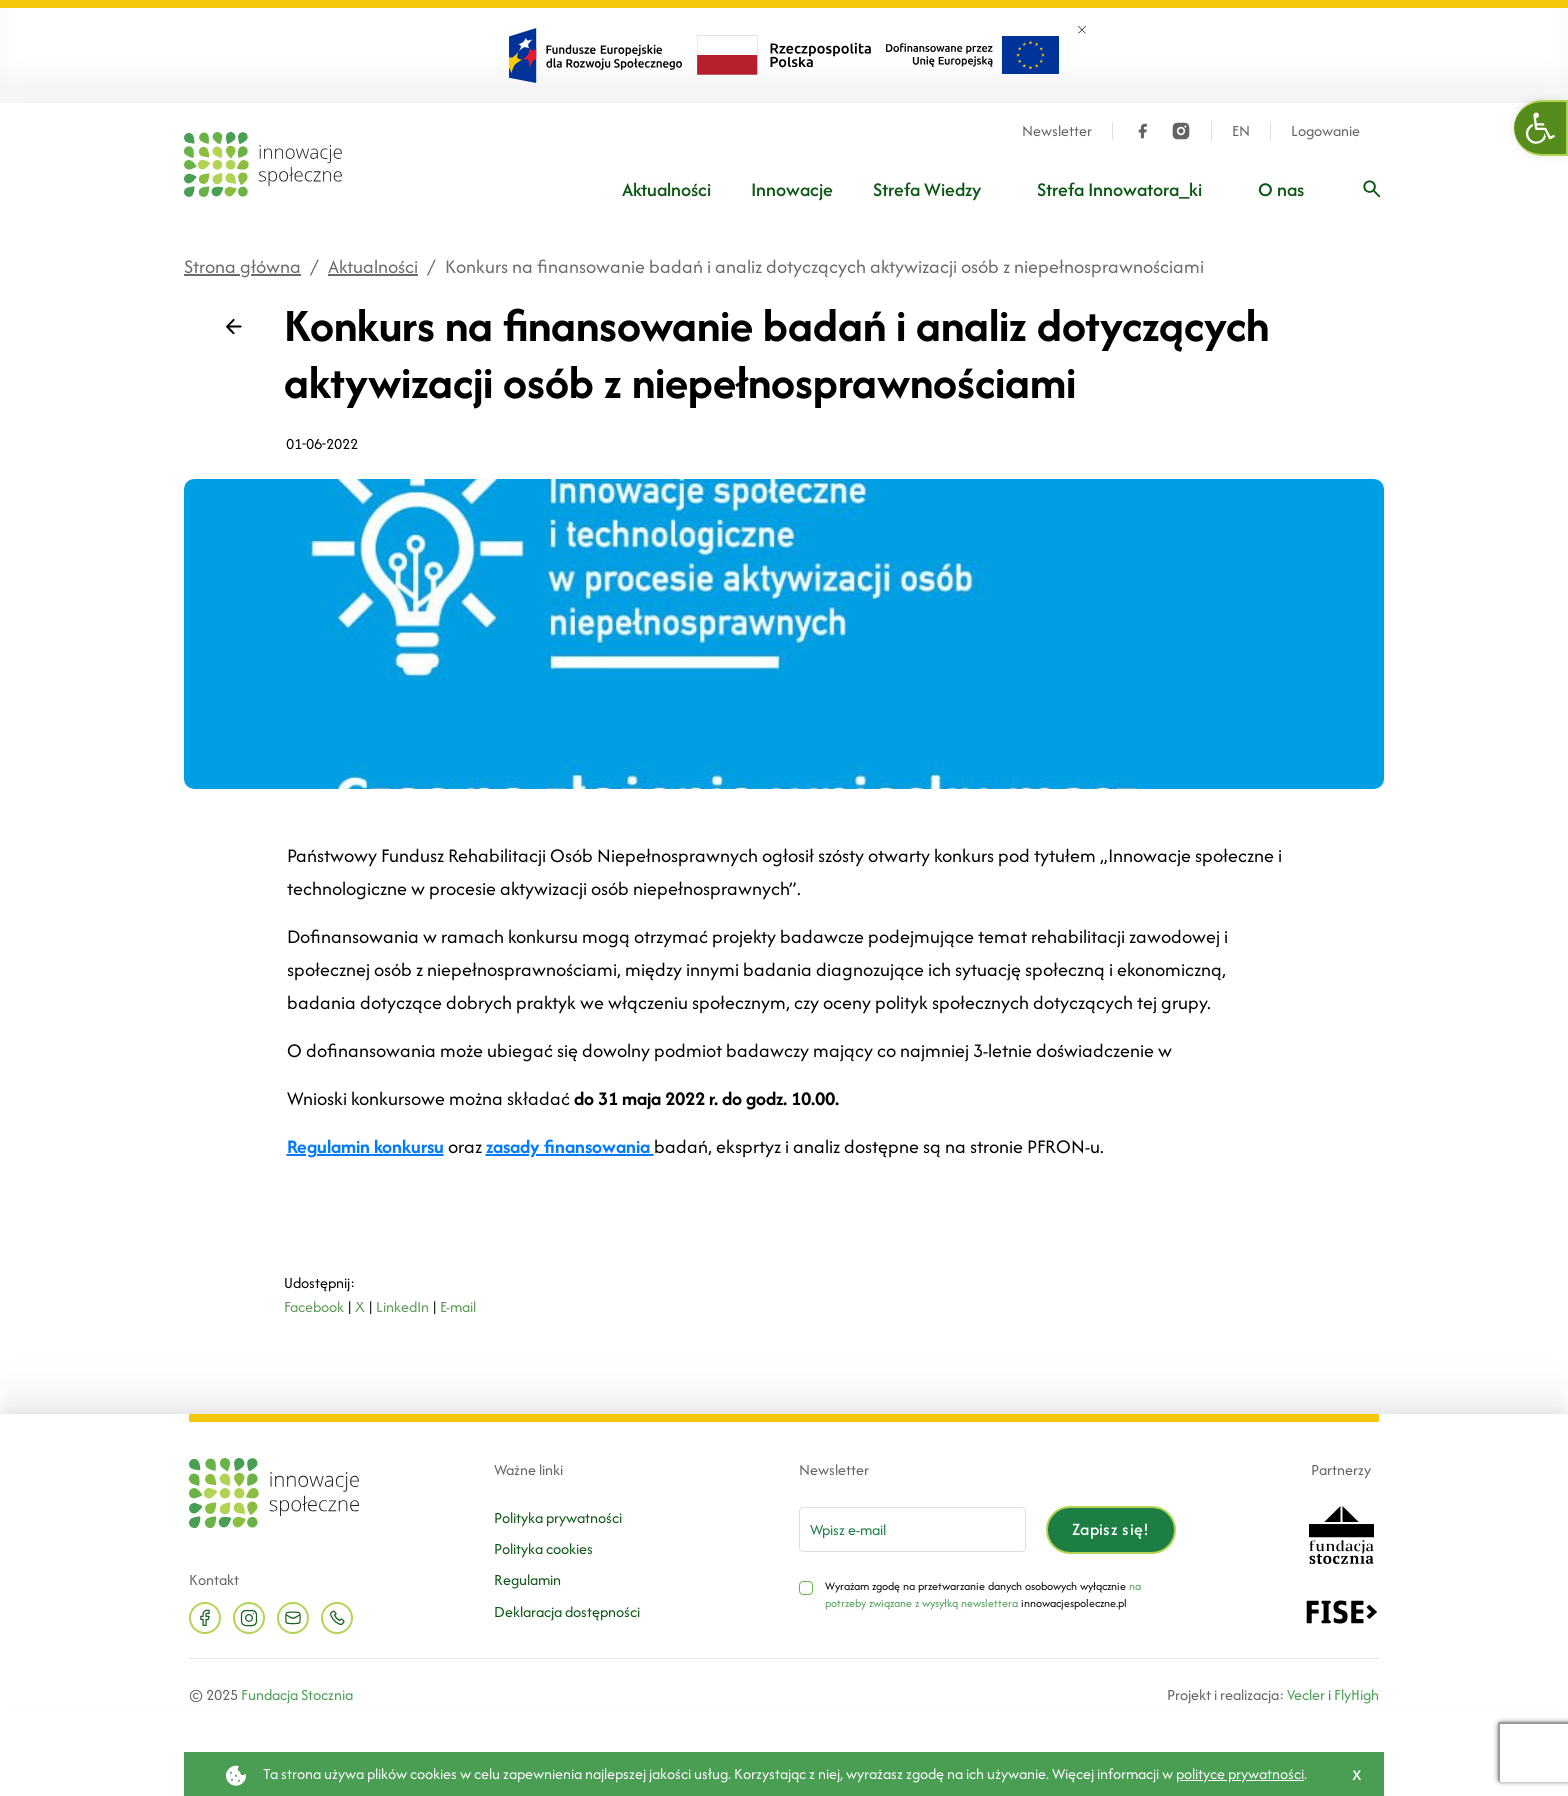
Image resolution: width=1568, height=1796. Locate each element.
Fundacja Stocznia (297, 1694)
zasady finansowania (570, 1146)
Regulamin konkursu (365, 1146)
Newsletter (1057, 131)
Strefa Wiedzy (927, 189)
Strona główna (242, 266)
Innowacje (792, 189)
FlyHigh (1356, 1694)
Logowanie (1325, 131)
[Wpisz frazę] (1372, 189)
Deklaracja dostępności (567, 1611)
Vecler (1306, 1694)
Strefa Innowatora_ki (1119, 189)
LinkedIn (402, 1306)
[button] (1541, 128)
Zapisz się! (1111, 1529)
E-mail (458, 1306)
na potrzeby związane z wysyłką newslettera (983, 1595)
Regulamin (527, 1579)
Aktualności (666, 189)
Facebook (314, 1306)
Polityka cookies (543, 1548)
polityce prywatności (1240, 1773)
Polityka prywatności (558, 1517)
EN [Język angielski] (1241, 131)
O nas (1281, 189)
